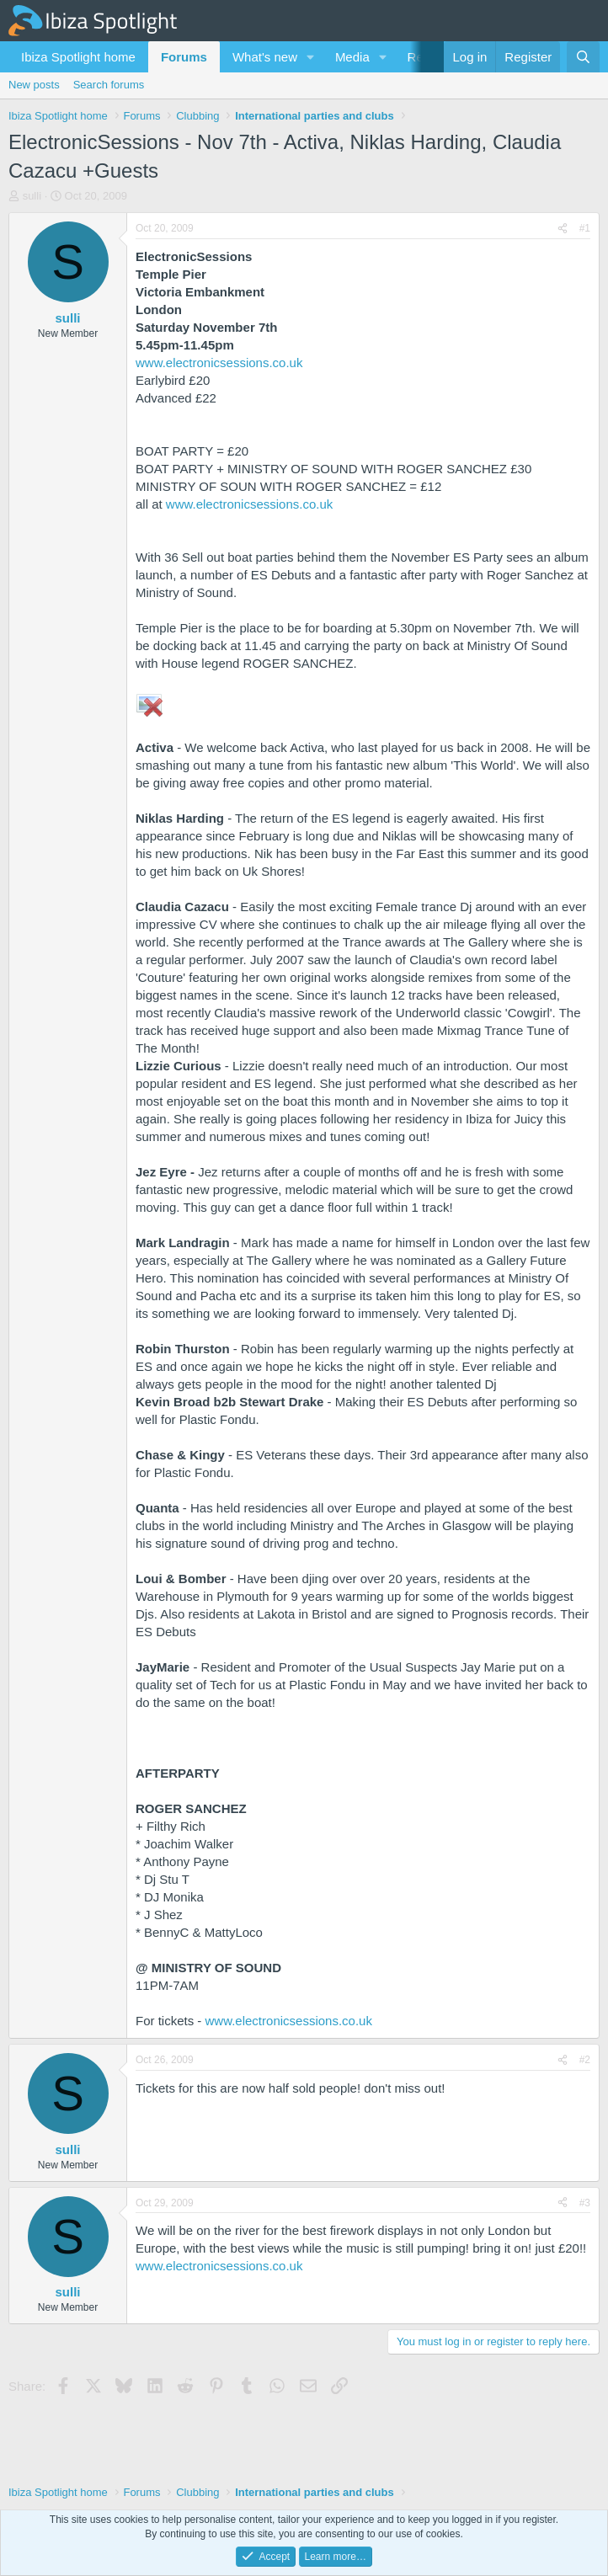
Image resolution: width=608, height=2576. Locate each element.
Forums (184, 57)
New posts (34, 84)
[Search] (583, 56)
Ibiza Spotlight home (78, 57)
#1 (584, 228)
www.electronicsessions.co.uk (219, 362)
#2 (584, 2060)
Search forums (109, 84)
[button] (311, 56)
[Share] (562, 228)
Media (352, 57)
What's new (264, 57)
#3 (584, 2203)
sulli (32, 195)
